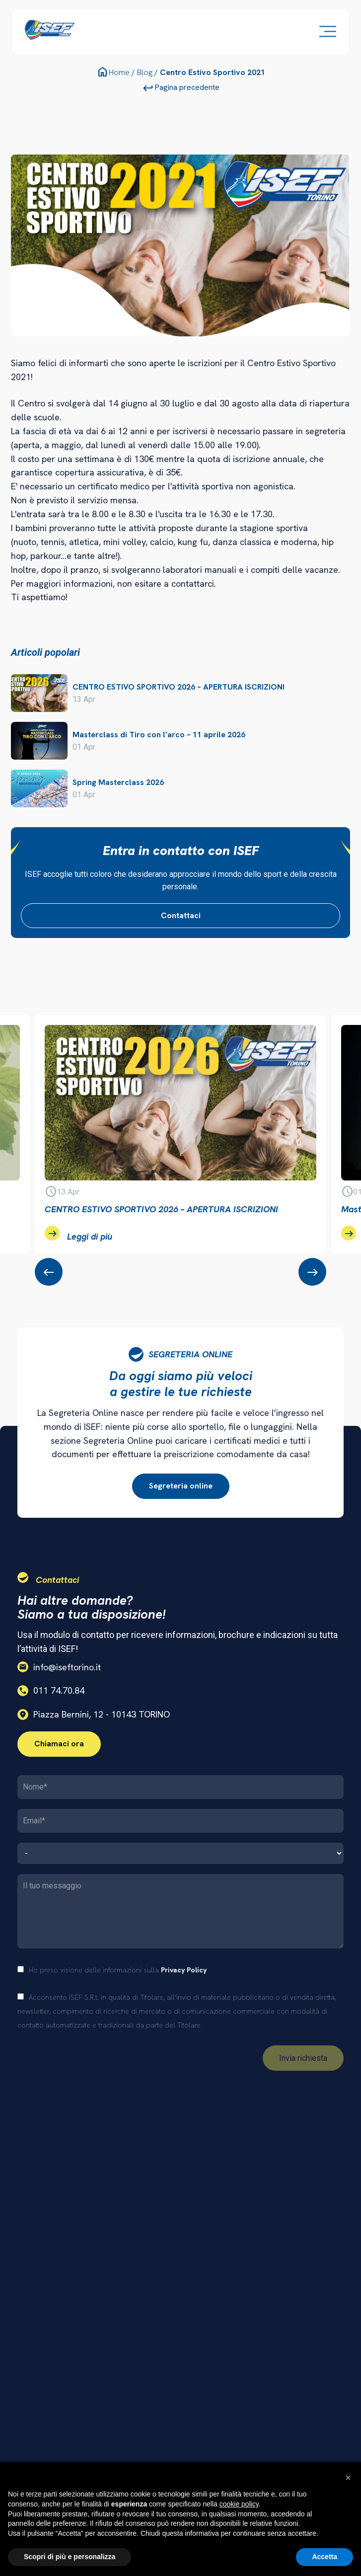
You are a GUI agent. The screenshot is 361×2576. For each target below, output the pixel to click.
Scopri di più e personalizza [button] (69, 2557)
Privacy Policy (184, 1969)
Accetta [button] (324, 2557)
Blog (144, 72)
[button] (348, 2478)
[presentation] (49, 1272)
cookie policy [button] (239, 2504)
